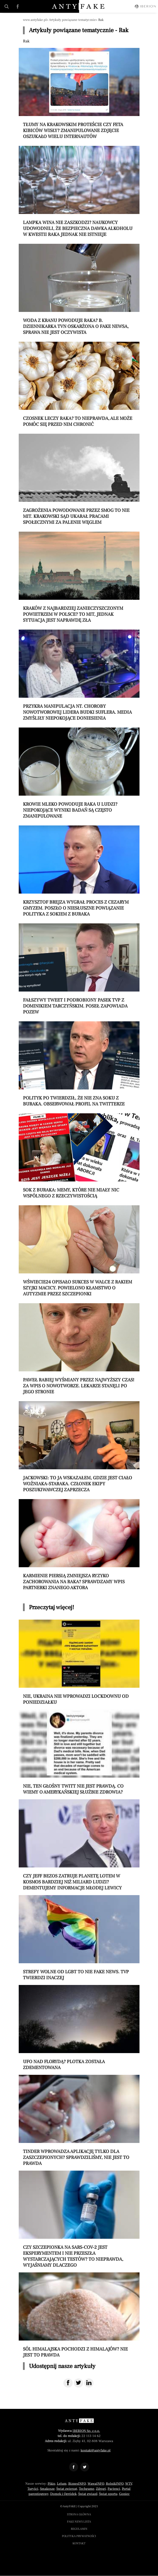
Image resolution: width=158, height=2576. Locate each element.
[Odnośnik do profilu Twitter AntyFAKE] (84, 2467)
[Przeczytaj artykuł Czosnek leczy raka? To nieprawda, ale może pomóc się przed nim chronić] (79, 384)
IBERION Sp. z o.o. (86, 2431)
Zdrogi (101, 2489)
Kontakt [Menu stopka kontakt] (79, 2543)
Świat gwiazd (87, 2494)
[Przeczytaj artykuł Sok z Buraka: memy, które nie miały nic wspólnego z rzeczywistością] (79, 1156)
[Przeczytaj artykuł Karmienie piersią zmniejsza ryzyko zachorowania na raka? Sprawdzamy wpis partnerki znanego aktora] (79, 1545)
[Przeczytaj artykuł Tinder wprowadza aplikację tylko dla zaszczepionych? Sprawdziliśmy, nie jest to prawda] (79, 2120)
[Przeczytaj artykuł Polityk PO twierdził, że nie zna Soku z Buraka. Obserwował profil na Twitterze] (79, 1064)
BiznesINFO (77, 2483)
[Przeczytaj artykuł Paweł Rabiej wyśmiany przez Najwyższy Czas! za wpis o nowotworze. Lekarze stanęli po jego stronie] (79, 1349)
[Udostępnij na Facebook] (68, 2383)
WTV (128, 2483)
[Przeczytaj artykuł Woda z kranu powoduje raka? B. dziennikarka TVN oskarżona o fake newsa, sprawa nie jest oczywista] (79, 289)
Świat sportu (108, 2494)
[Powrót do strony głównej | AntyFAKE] (78, 6)
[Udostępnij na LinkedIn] (89, 2383)
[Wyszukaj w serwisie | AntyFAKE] (6, 6)
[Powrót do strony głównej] (79, 2420)
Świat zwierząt (66, 2489)
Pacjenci (114, 2489)
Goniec (124, 2494)
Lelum (62, 2483)
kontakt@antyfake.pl (96, 2450)
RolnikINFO (115, 2483)
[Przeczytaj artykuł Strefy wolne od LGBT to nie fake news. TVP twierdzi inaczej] (79, 1938)
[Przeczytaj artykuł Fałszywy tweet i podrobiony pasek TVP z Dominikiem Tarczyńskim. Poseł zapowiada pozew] (79, 969)
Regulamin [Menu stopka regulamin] (79, 2529)
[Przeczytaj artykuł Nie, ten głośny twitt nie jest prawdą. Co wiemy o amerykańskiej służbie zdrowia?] (79, 1752)
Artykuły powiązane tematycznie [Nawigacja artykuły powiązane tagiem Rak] (72, 20)
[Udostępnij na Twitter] (78, 2383)
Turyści (32, 2489)
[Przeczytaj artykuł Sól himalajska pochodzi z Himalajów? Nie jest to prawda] (79, 2315)
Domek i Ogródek (63, 2494)
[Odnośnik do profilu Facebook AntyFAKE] (73, 2467)
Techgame (86, 2489)
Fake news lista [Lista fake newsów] (79, 2522)
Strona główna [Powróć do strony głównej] (79, 2514)
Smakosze (47, 2489)
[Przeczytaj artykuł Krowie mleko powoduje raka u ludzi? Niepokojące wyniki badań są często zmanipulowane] (79, 773)
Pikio (51, 2483)
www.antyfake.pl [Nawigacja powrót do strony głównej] (35, 20)
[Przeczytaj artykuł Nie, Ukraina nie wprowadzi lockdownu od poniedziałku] (79, 1662)
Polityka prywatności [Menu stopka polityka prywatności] (79, 2536)
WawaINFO (96, 2483)
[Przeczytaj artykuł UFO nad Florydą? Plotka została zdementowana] (79, 2028)
